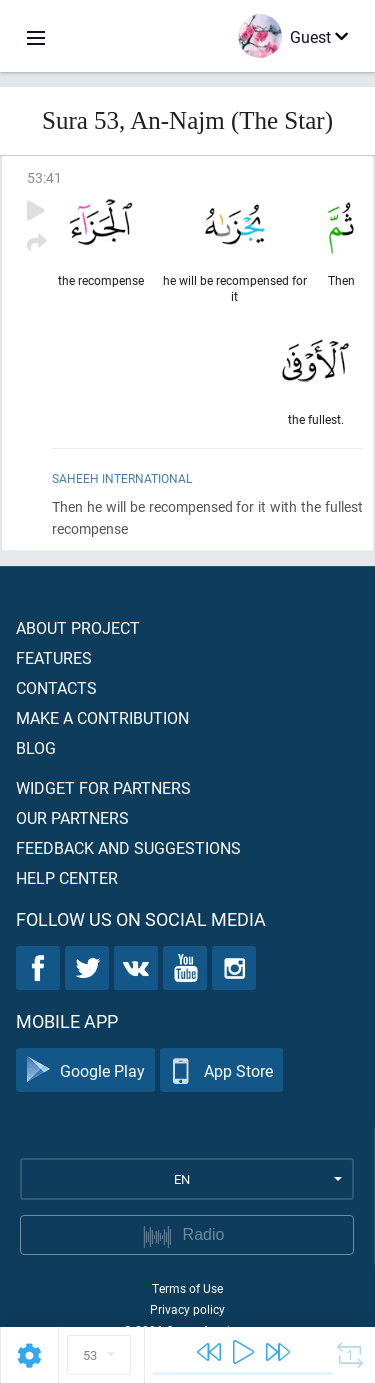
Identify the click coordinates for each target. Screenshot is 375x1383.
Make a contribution (102, 717)
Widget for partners (103, 787)
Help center (67, 877)
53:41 (44, 177)
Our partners (72, 817)
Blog (36, 747)
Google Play (85, 1070)
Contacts (56, 687)
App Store (221, 1070)
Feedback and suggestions (128, 847)
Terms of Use (187, 1288)
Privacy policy (187, 1309)
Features (54, 657)
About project (78, 627)
